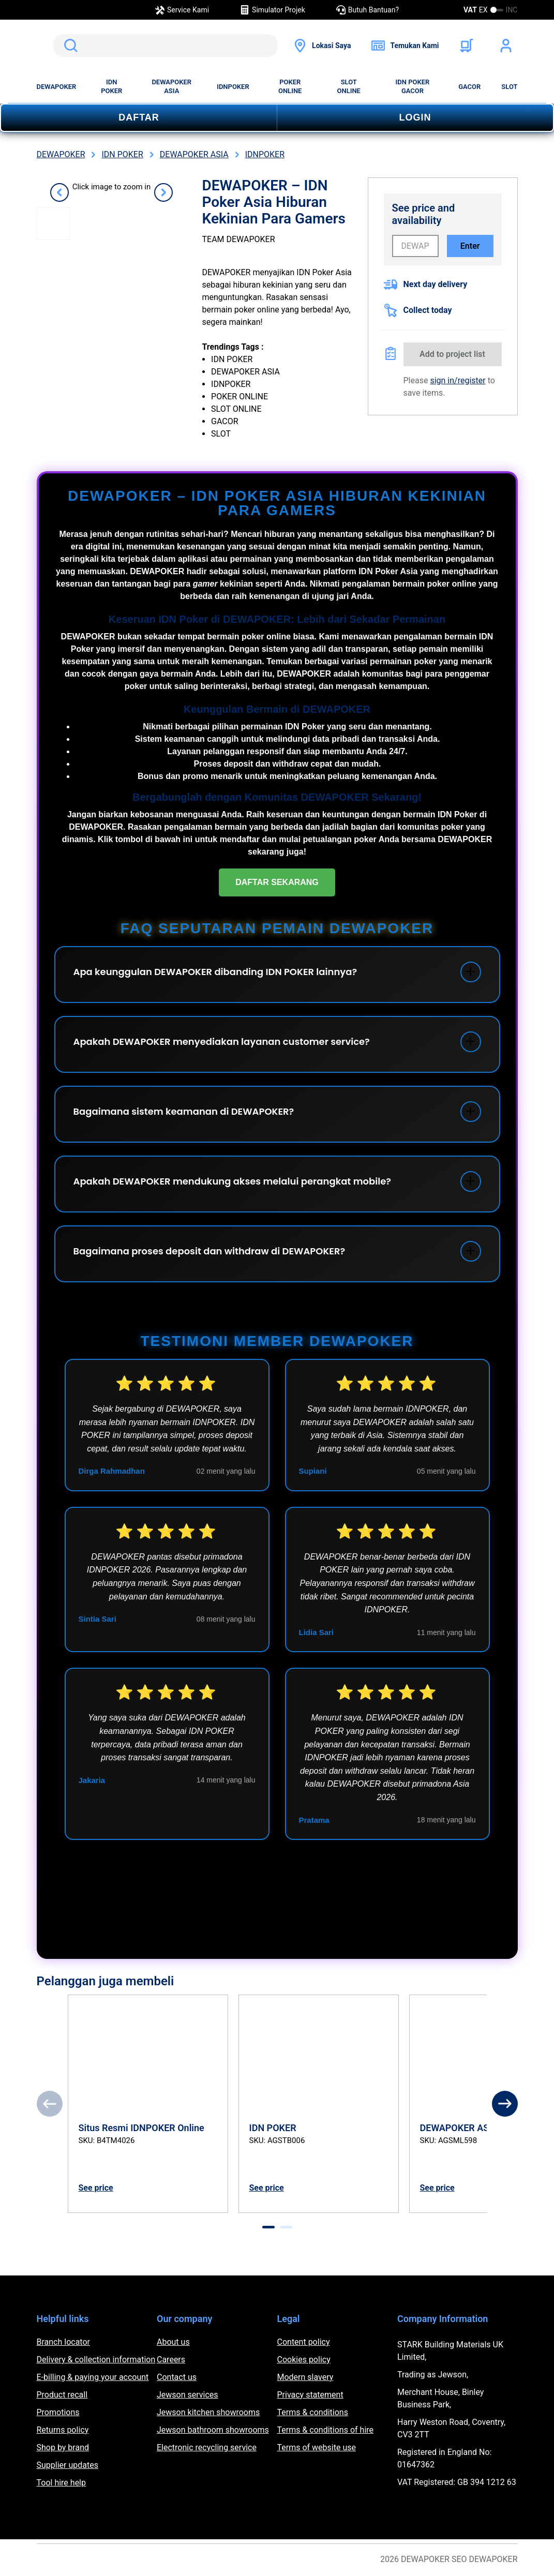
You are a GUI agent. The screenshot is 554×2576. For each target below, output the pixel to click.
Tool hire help (61, 2483)
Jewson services (187, 2395)
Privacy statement (310, 2395)
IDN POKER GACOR (413, 86)
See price (96, 2188)
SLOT (509, 87)
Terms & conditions (312, 2412)
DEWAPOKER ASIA (171, 86)
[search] (165, 45)
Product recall (62, 2395)
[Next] (505, 2104)
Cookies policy (304, 2359)
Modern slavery (305, 2377)
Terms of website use (316, 2447)
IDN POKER (111, 86)
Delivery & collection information (96, 2359)
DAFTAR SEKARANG (277, 882)
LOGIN (415, 117)
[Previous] (50, 2104)
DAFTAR (138, 117)
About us (173, 2342)
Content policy (303, 2342)
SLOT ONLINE (349, 86)
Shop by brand (63, 2447)
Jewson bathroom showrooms (213, 2430)
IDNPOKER (233, 87)
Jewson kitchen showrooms (208, 2412)
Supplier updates (67, 2465)
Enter (470, 246)
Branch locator (64, 2342)
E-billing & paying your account (93, 2377)
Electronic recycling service (207, 2447)
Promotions (58, 2412)
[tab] (268, 2227)
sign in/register (457, 380)
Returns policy (63, 2430)
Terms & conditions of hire (325, 2430)
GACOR (469, 87)
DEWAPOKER (57, 87)
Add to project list (452, 354)
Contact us (177, 2377)
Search (68, 45)
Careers (171, 2359)
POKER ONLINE (290, 86)
